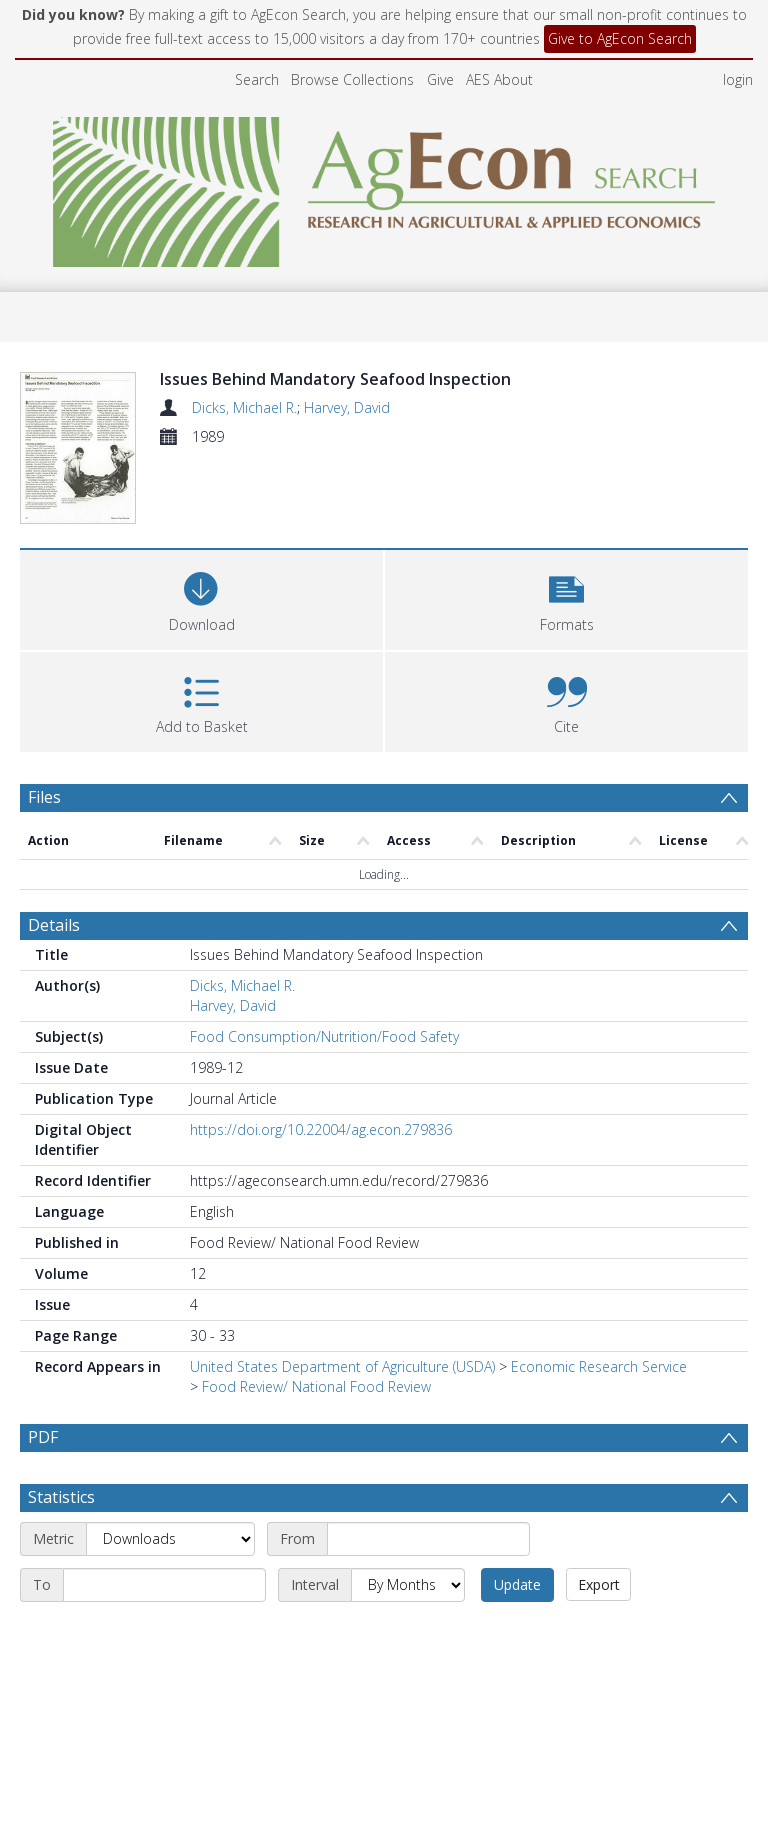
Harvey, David (347, 407)
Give (440, 79)
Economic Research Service (599, 1366)
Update (517, 1584)
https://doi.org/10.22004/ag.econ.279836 (321, 1129)
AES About (499, 79)
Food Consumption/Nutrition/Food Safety (324, 1036)
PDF (43, 1437)
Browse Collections (352, 79)
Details (54, 925)
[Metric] (170, 1539)
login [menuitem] (738, 79)
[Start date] (428, 1539)
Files (44, 797)
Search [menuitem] (257, 79)
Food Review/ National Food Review (316, 1386)
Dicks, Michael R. (244, 407)
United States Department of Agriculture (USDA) (342, 1366)
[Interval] (408, 1585)
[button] (566, 597)
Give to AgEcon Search (620, 38)
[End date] (164, 1585)
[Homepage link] (384, 186)
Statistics (61, 1497)
